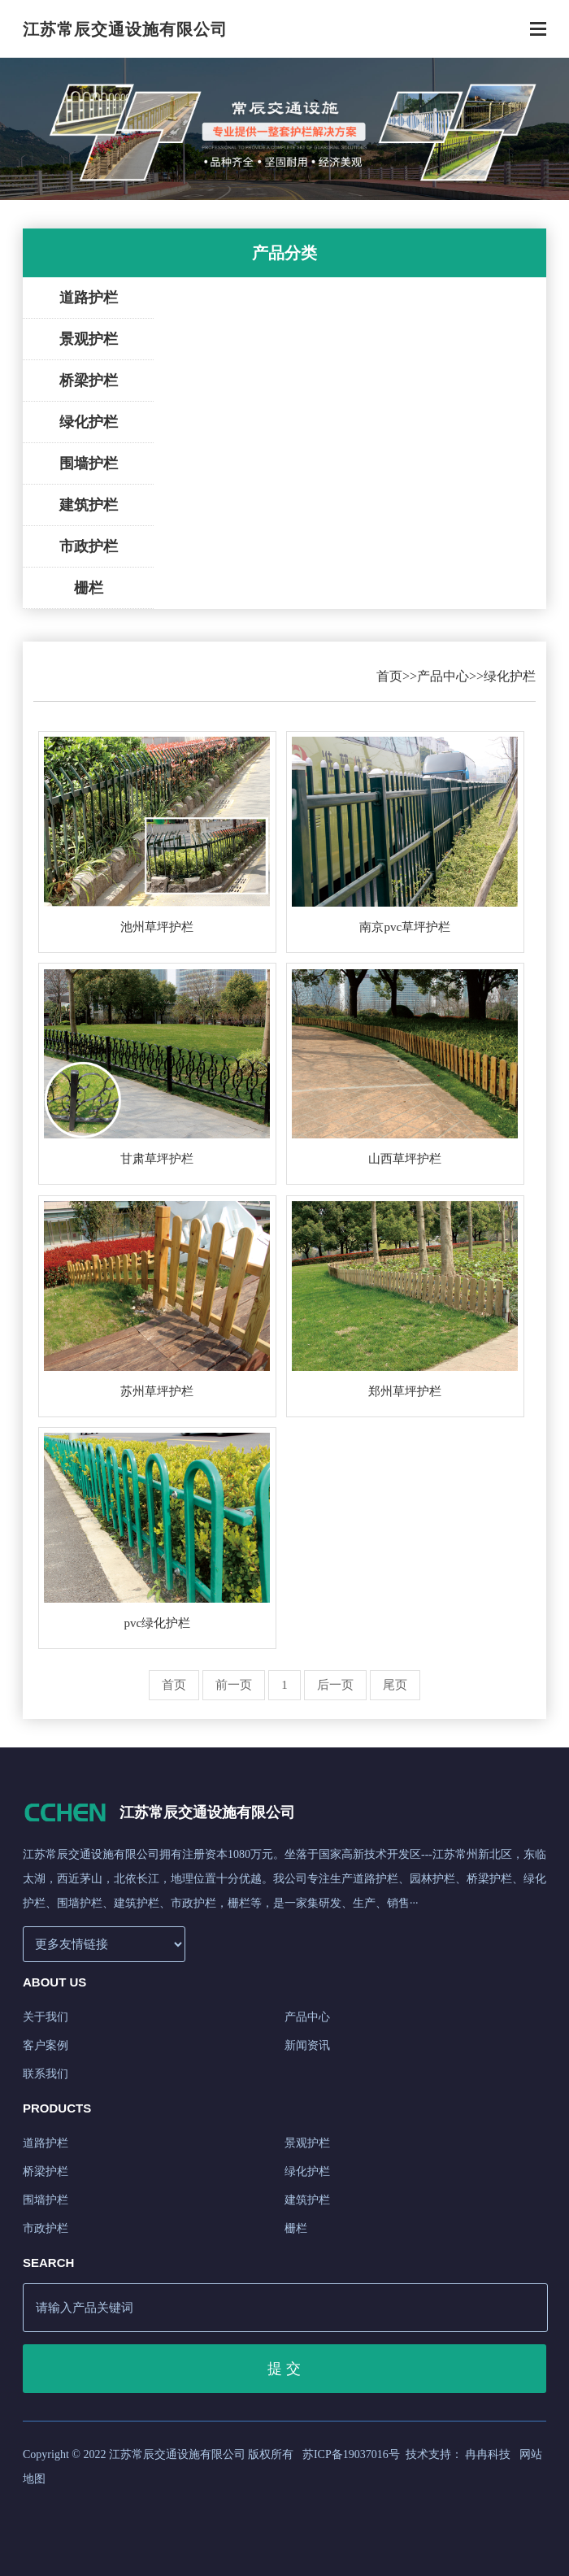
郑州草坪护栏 (404, 1391)
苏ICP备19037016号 (351, 2454)
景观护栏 (88, 339)
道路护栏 (88, 297)
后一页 (335, 1684)
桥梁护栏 (88, 380)
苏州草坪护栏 (156, 1391)
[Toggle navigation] (538, 30)
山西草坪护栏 (404, 1158)
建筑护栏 (88, 505)
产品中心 (443, 676)
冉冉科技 (487, 2454)
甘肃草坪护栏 (156, 1158)
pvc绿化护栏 (157, 1623)
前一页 (233, 1684)
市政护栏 (88, 546)
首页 (389, 676)
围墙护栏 (88, 463)
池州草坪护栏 (156, 926)
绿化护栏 (88, 422)
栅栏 (88, 588)
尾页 (395, 1684)
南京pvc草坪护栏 (404, 926)
